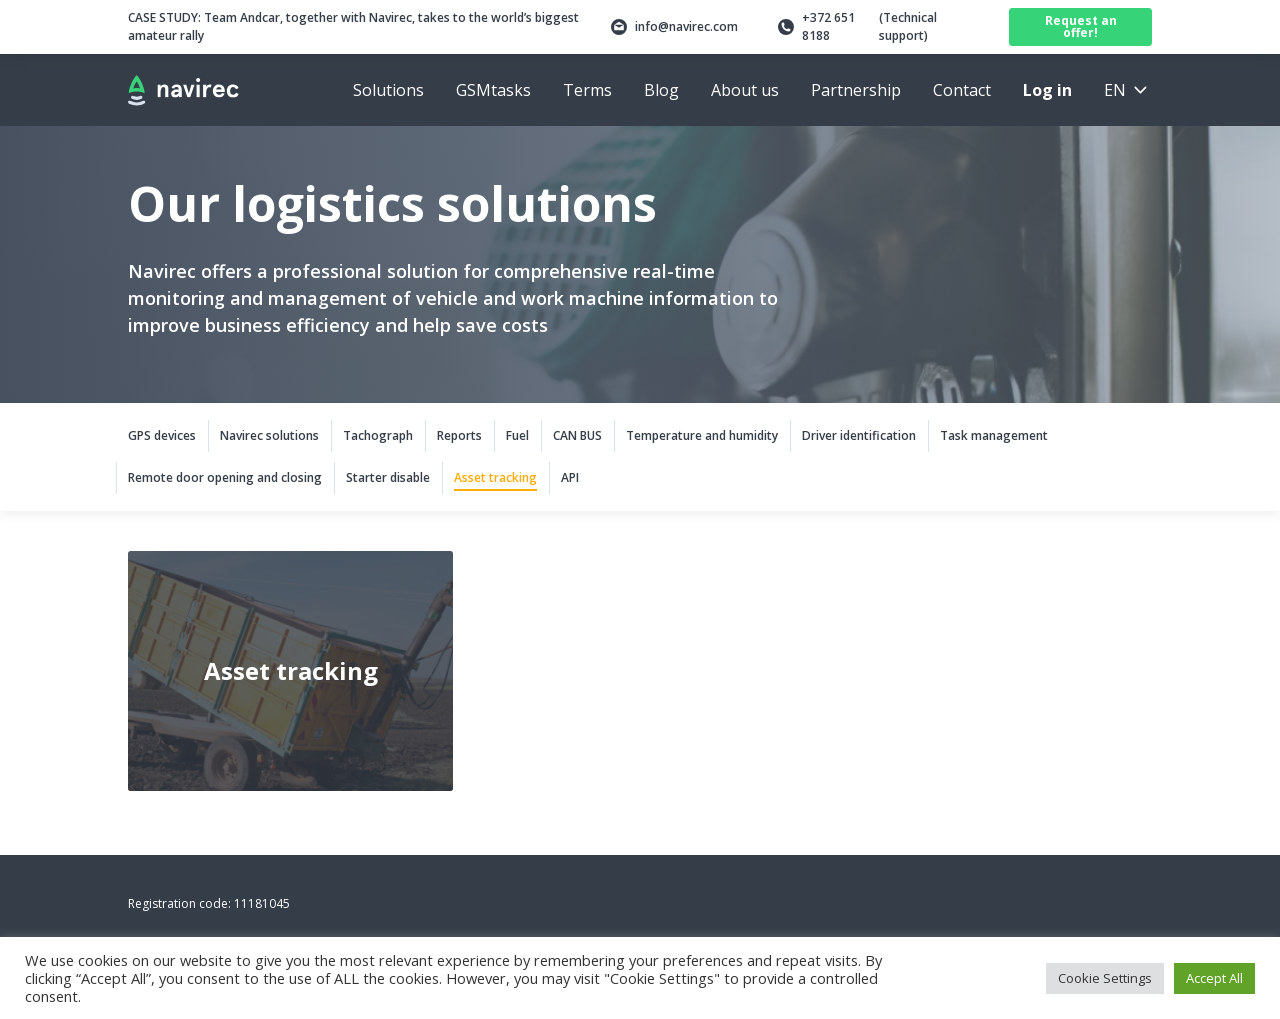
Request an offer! (1081, 26)
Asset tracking (495, 477)
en (1115, 90)
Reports (459, 435)
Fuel (517, 435)
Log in (1047, 90)
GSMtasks (493, 90)
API (570, 477)
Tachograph (378, 435)
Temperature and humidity (702, 435)
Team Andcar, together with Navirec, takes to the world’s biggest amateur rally (353, 26)
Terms (587, 90)
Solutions (388, 90)
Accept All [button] (1214, 978)
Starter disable (388, 477)
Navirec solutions (269, 435)
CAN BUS (577, 435)
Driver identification (859, 435)
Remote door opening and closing (225, 477)
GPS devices (162, 435)
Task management (994, 435)
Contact (962, 90)
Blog (661, 90)
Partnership (856, 90)
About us (745, 90)
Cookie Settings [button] (1105, 978)
